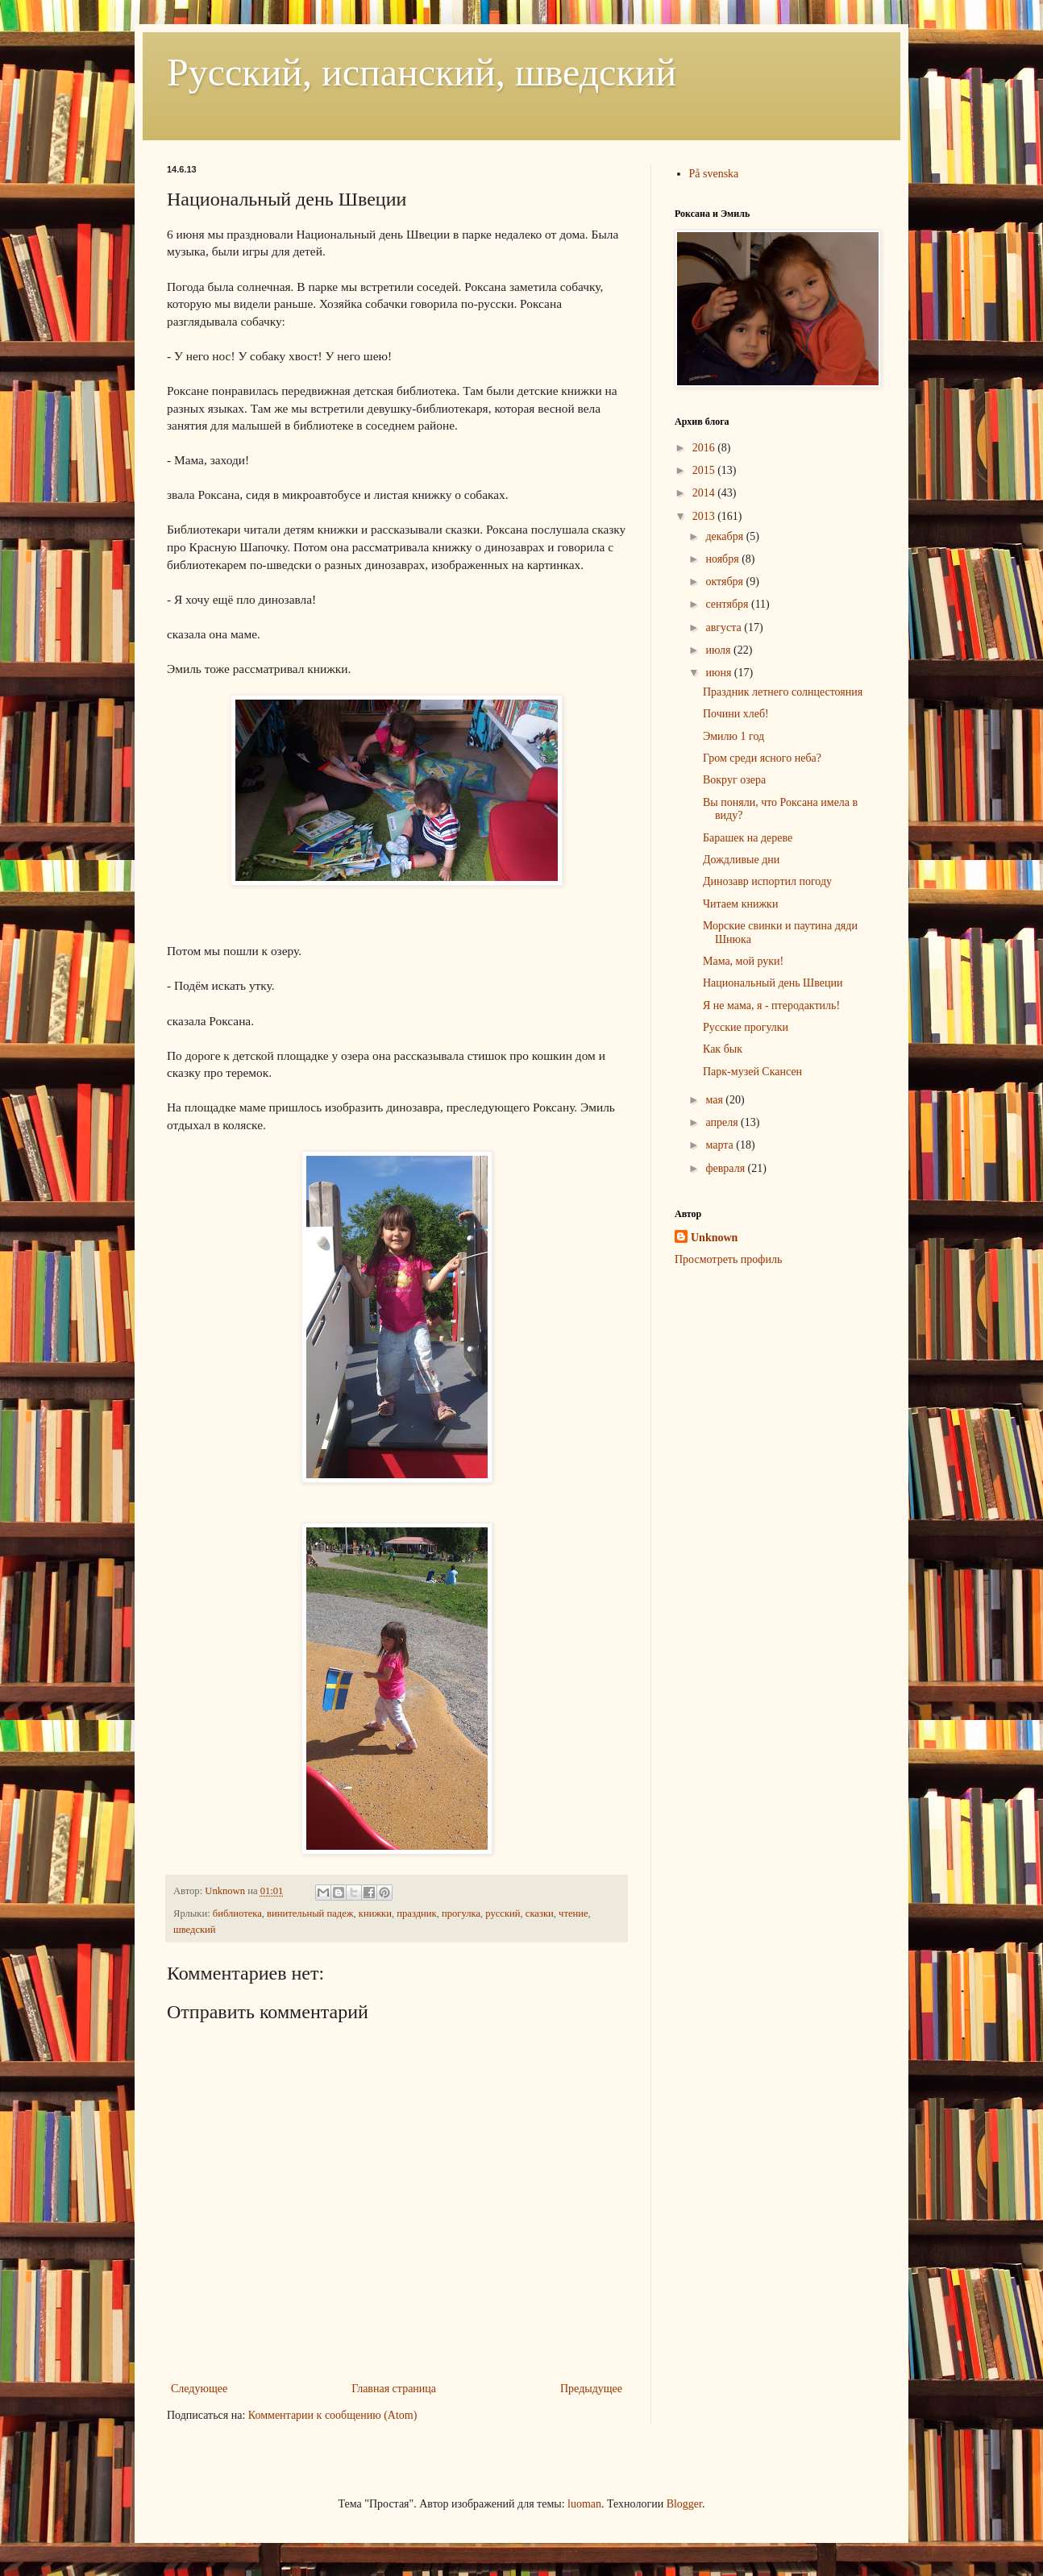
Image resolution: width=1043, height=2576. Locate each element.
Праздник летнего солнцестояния (782, 692)
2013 (705, 516)
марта (720, 1145)
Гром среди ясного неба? (762, 758)
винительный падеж (310, 1913)
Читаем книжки (740, 904)
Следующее (199, 2389)
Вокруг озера (734, 780)
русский (502, 1913)
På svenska (714, 174)
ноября (723, 559)
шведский (194, 1929)
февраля (726, 1168)
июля (719, 650)
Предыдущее (591, 2389)
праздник (416, 1913)
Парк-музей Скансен (752, 1072)
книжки (375, 1913)
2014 (705, 493)
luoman (584, 2504)
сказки (540, 1913)
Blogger (684, 2504)
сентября (728, 604)
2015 (705, 470)
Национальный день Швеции (772, 983)
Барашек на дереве (747, 838)
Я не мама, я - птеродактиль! (771, 1005)
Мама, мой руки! (743, 961)
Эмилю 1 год (733, 736)
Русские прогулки (745, 1027)
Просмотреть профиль (728, 1259)
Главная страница (393, 2389)
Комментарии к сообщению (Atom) (333, 2415)
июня (719, 673)
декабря (725, 536)
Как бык (722, 1049)
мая (715, 1100)
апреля (723, 1122)
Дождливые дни (741, 860)
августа (724, 627)
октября (725, 581)
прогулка (461, 1913)
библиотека (237, 1913)
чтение (573, 1913)
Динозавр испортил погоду (767, 881)
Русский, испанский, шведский (421, 72)
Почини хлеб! (736, 714)
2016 (705, 448)
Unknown (714, 1238)
